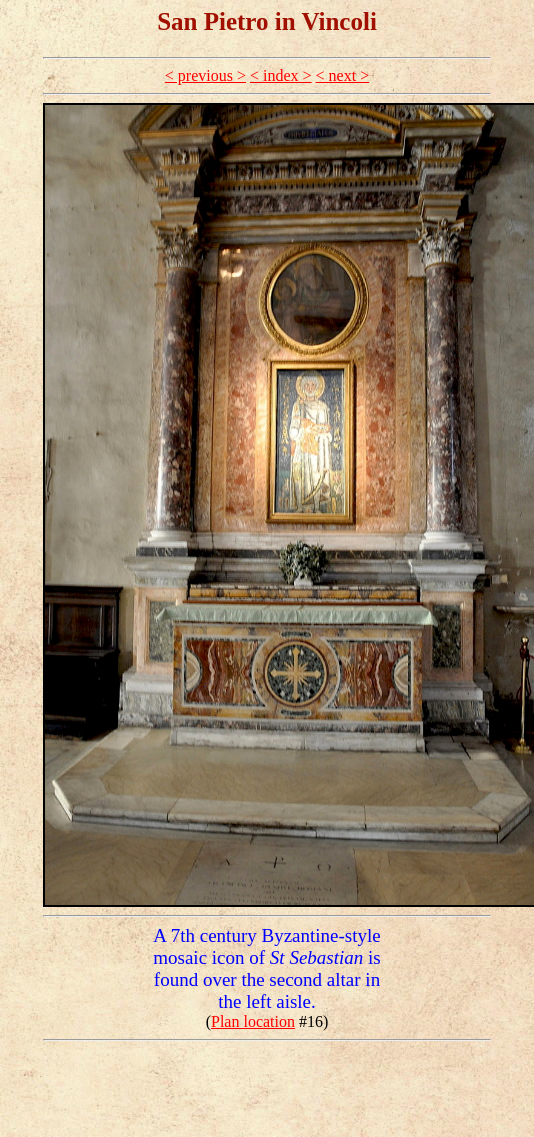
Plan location (253, 1021)
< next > (343, 75)
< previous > (205, 75)
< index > (281, 75)
